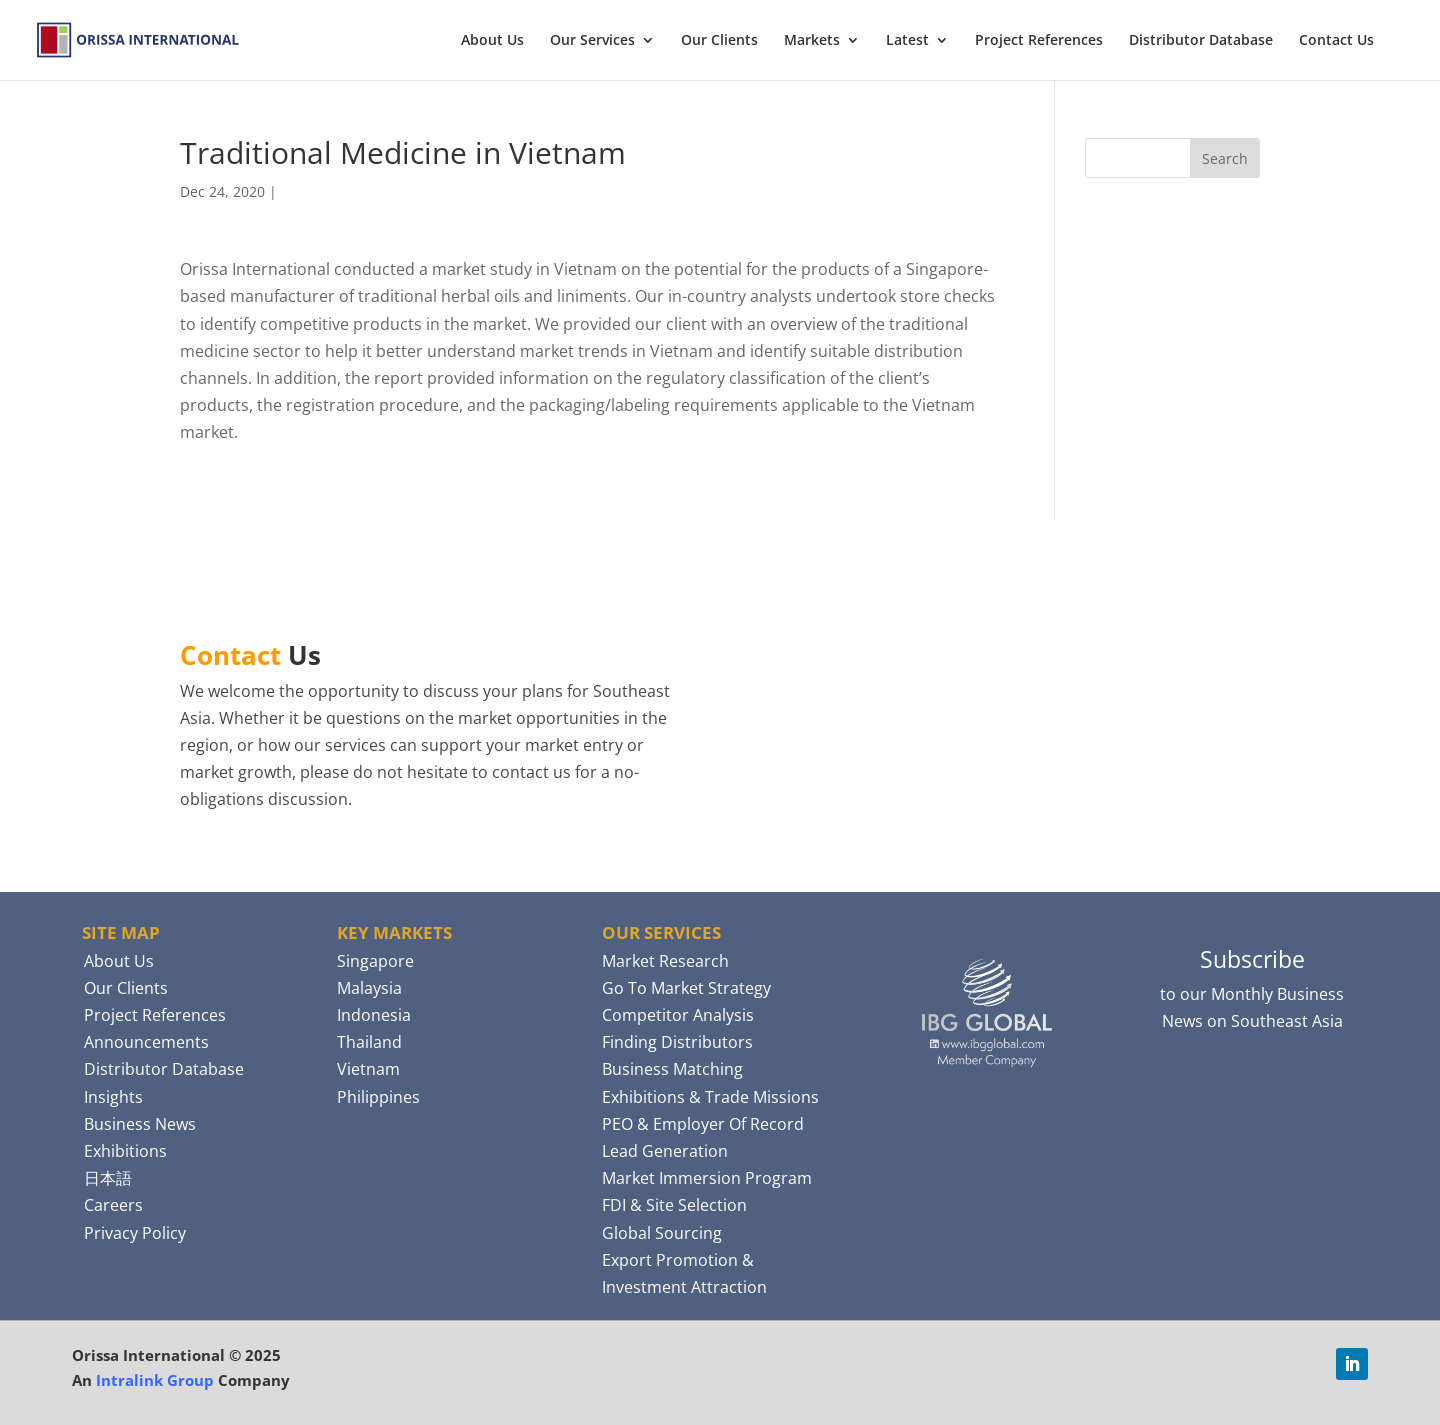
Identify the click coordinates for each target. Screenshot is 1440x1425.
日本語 (108, 1178)
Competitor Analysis (678, 1015)
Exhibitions (125, 1151)
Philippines (378, 1097)
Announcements (146, 1042)
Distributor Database (1201, 41)
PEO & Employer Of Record (703, 1124)
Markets (812, 41)
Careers (113, 1205)
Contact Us (1336, 41)
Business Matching (672, 1069)
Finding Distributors (677, 1042)
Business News (140, 1124)
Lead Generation (665, 1151)
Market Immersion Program (707, 1178)
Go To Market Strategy (686, 988)
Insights (113, 1097)
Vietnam (368, 1069)
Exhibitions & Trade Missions (710, 1097)
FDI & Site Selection (674, 1205)
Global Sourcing (662, 1233)
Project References (1039, 41)
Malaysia (369, 988)
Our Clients (719, 41)
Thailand (369, 1042)
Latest (907, 41)
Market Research (665, 961)
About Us (492, 41)
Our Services (592, 41)
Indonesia (374, 1015)
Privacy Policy (135, 1233)
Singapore (375, 961)
